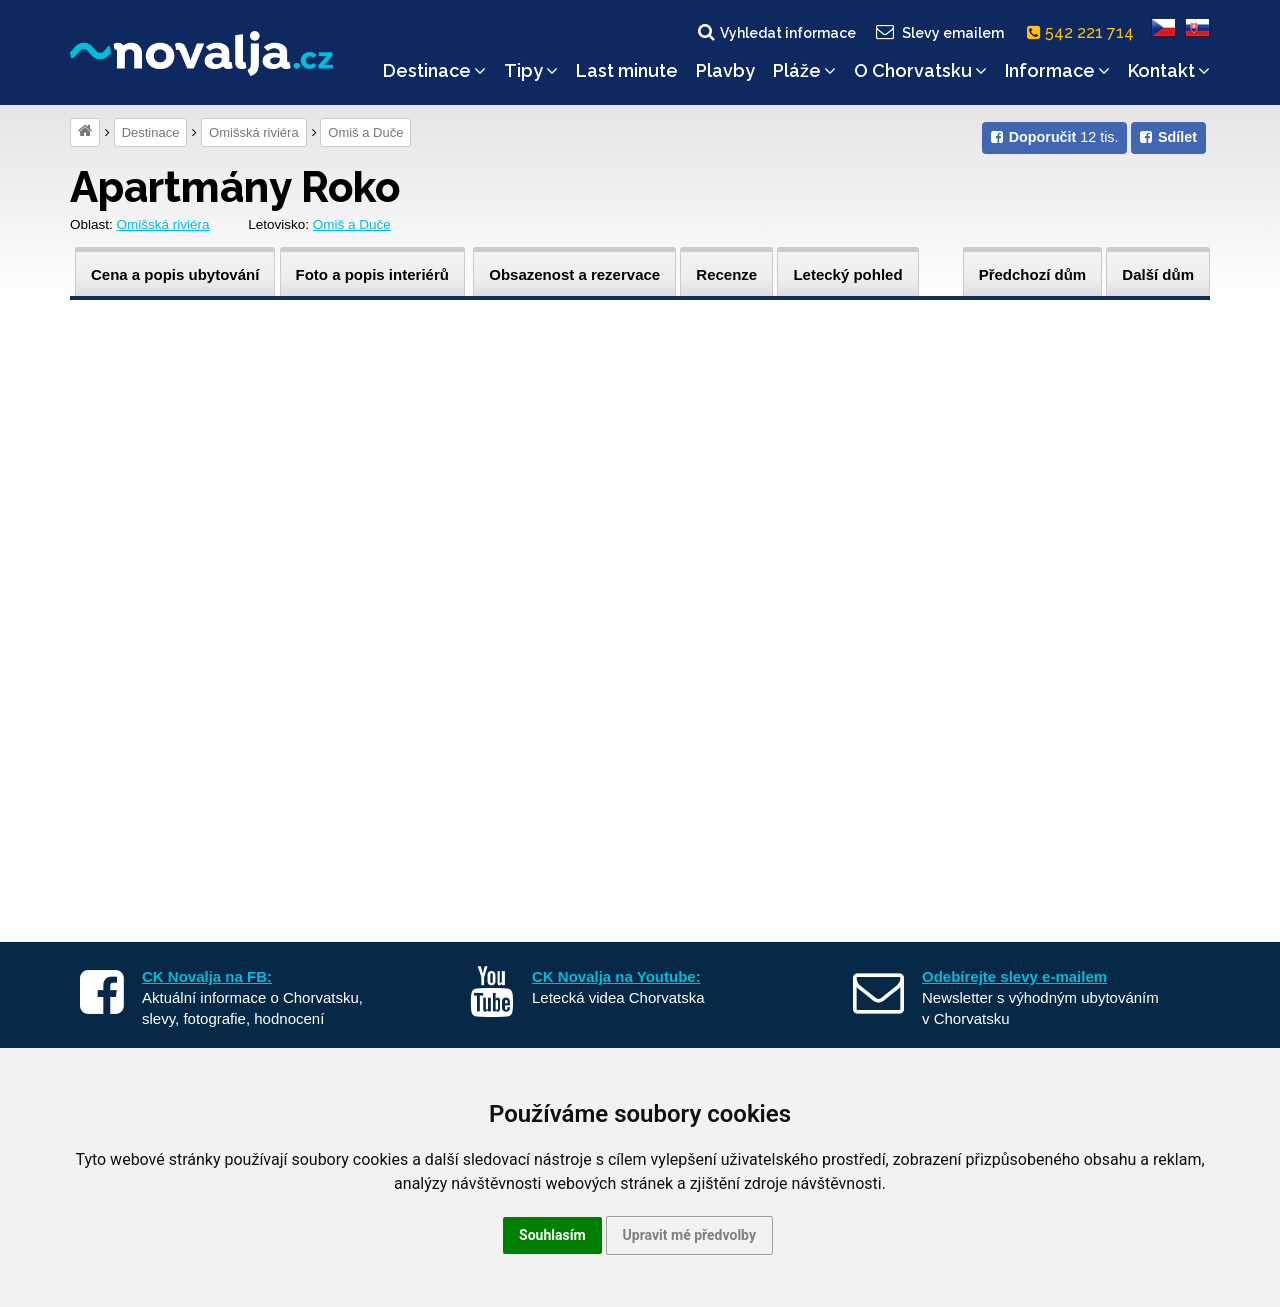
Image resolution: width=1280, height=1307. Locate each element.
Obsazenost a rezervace (574, 274)
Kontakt (1169, 70)
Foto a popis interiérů (372, 274)
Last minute (627, 70)
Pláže (804, 70)
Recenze (726, 274)
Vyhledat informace (775, 32)
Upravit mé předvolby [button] (689, 1235)
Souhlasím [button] (552, 1235)
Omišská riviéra (254, 132)
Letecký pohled (847, 274)
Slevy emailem (939, 32)
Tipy (531, 70)
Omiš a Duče (365, 132)
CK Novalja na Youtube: (616, 976)
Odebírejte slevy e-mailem (1014, 976)
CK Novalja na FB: (207, 976)
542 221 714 (1084, 32)
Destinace (434, 70)
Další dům (1158, 274)
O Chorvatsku (920, 70)
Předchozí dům (1033, 274)
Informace (1057, 70)
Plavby (725, 70)
